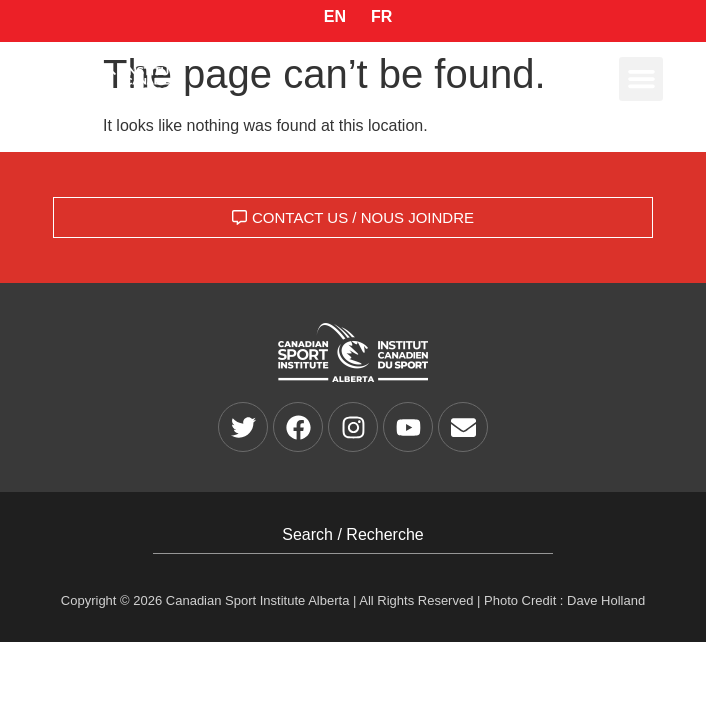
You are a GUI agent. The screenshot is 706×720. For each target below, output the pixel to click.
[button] (641, 79)
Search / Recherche (352, 534)
